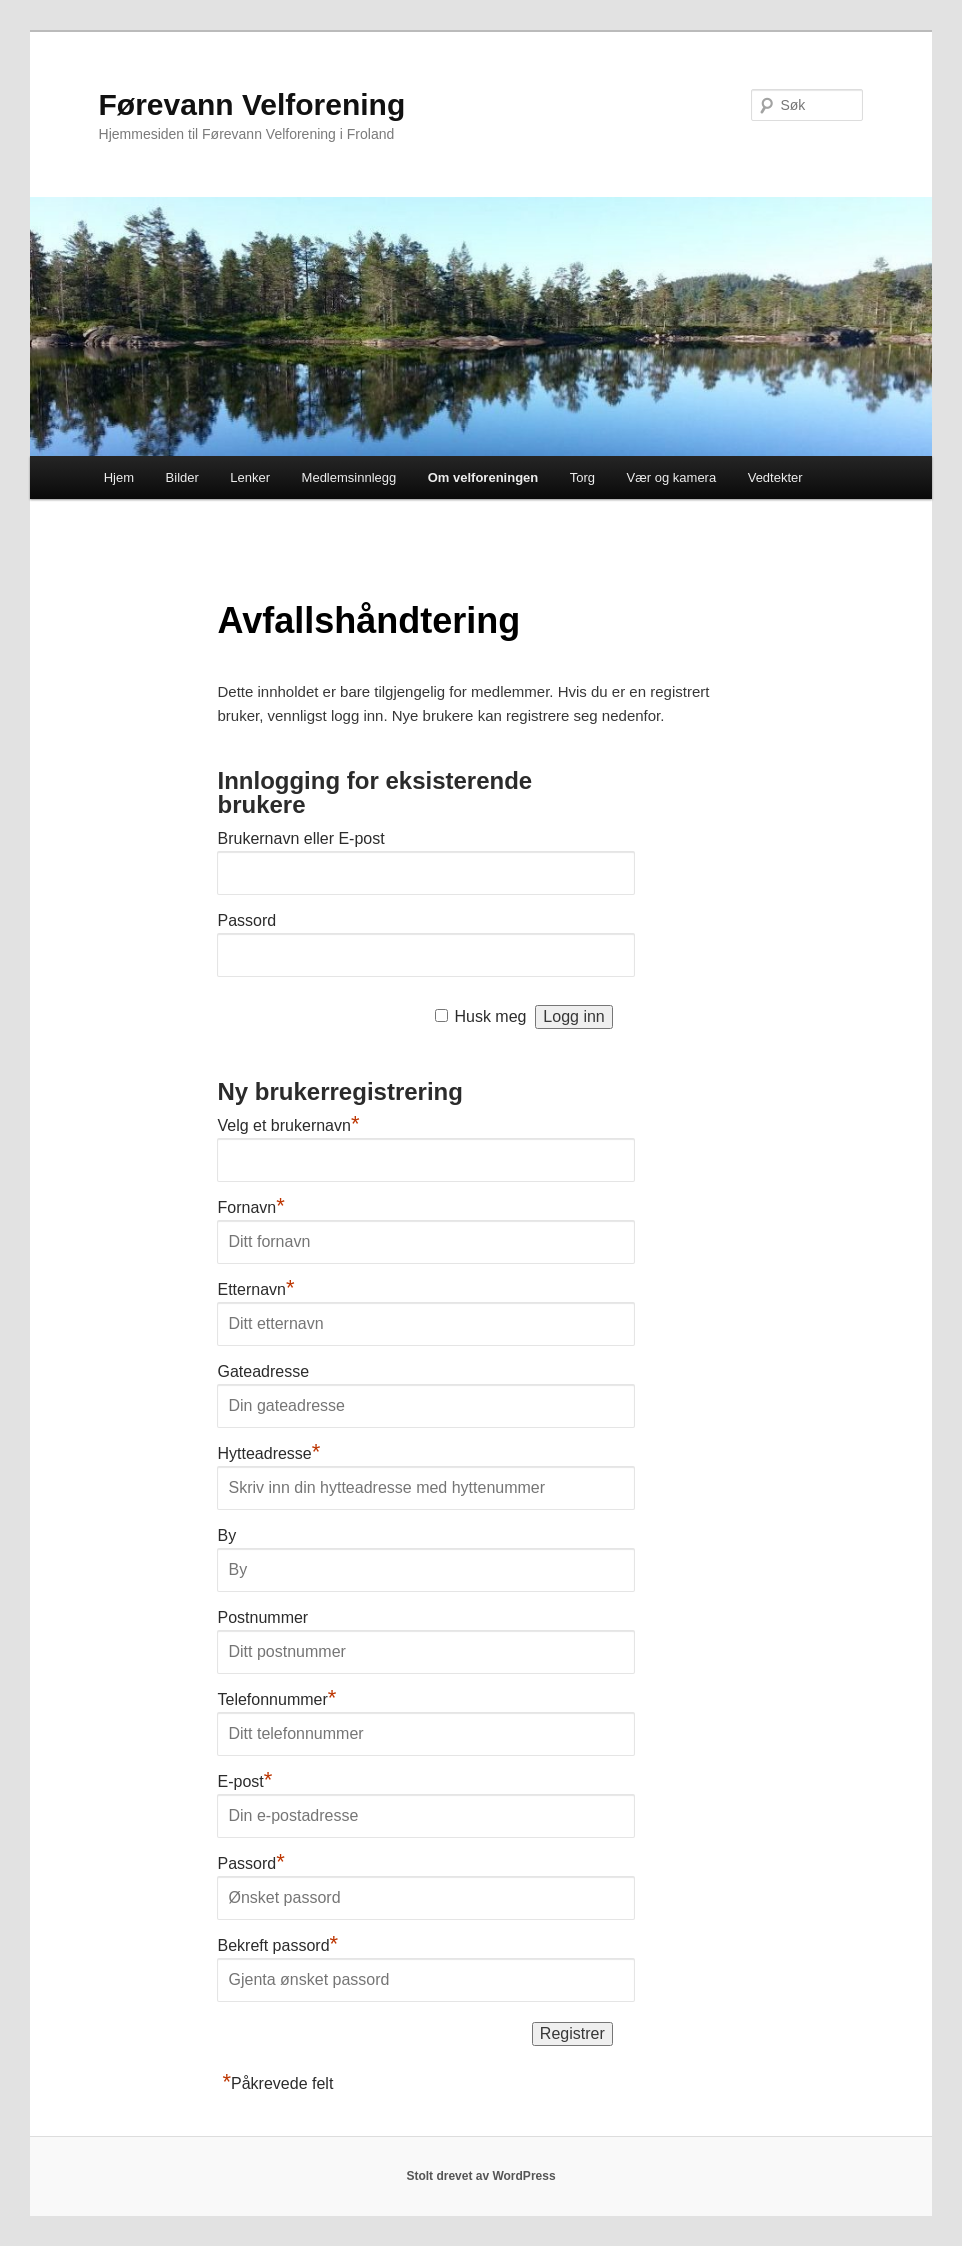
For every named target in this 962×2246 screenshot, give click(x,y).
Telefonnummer (276, 1699)
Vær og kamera (672, 477)
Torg (582, 477)
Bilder (182, 477)
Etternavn (255, 1289)
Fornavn (250, 1207)
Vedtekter (775, 477)
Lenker (250, 477)
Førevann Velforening (252, 104)
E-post (244, 1781)
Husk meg (490, 1016)
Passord (246, 920)
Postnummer (262, 1617)
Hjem (119, 477)
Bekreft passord (277, 1945)
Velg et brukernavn (288, 1125)
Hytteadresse (268, 1453)
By (226, 1535)
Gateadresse (263, 1371)
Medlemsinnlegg (349, 477)
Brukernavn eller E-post (300, 838)
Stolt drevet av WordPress (480, 2176)
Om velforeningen (483, 477)
